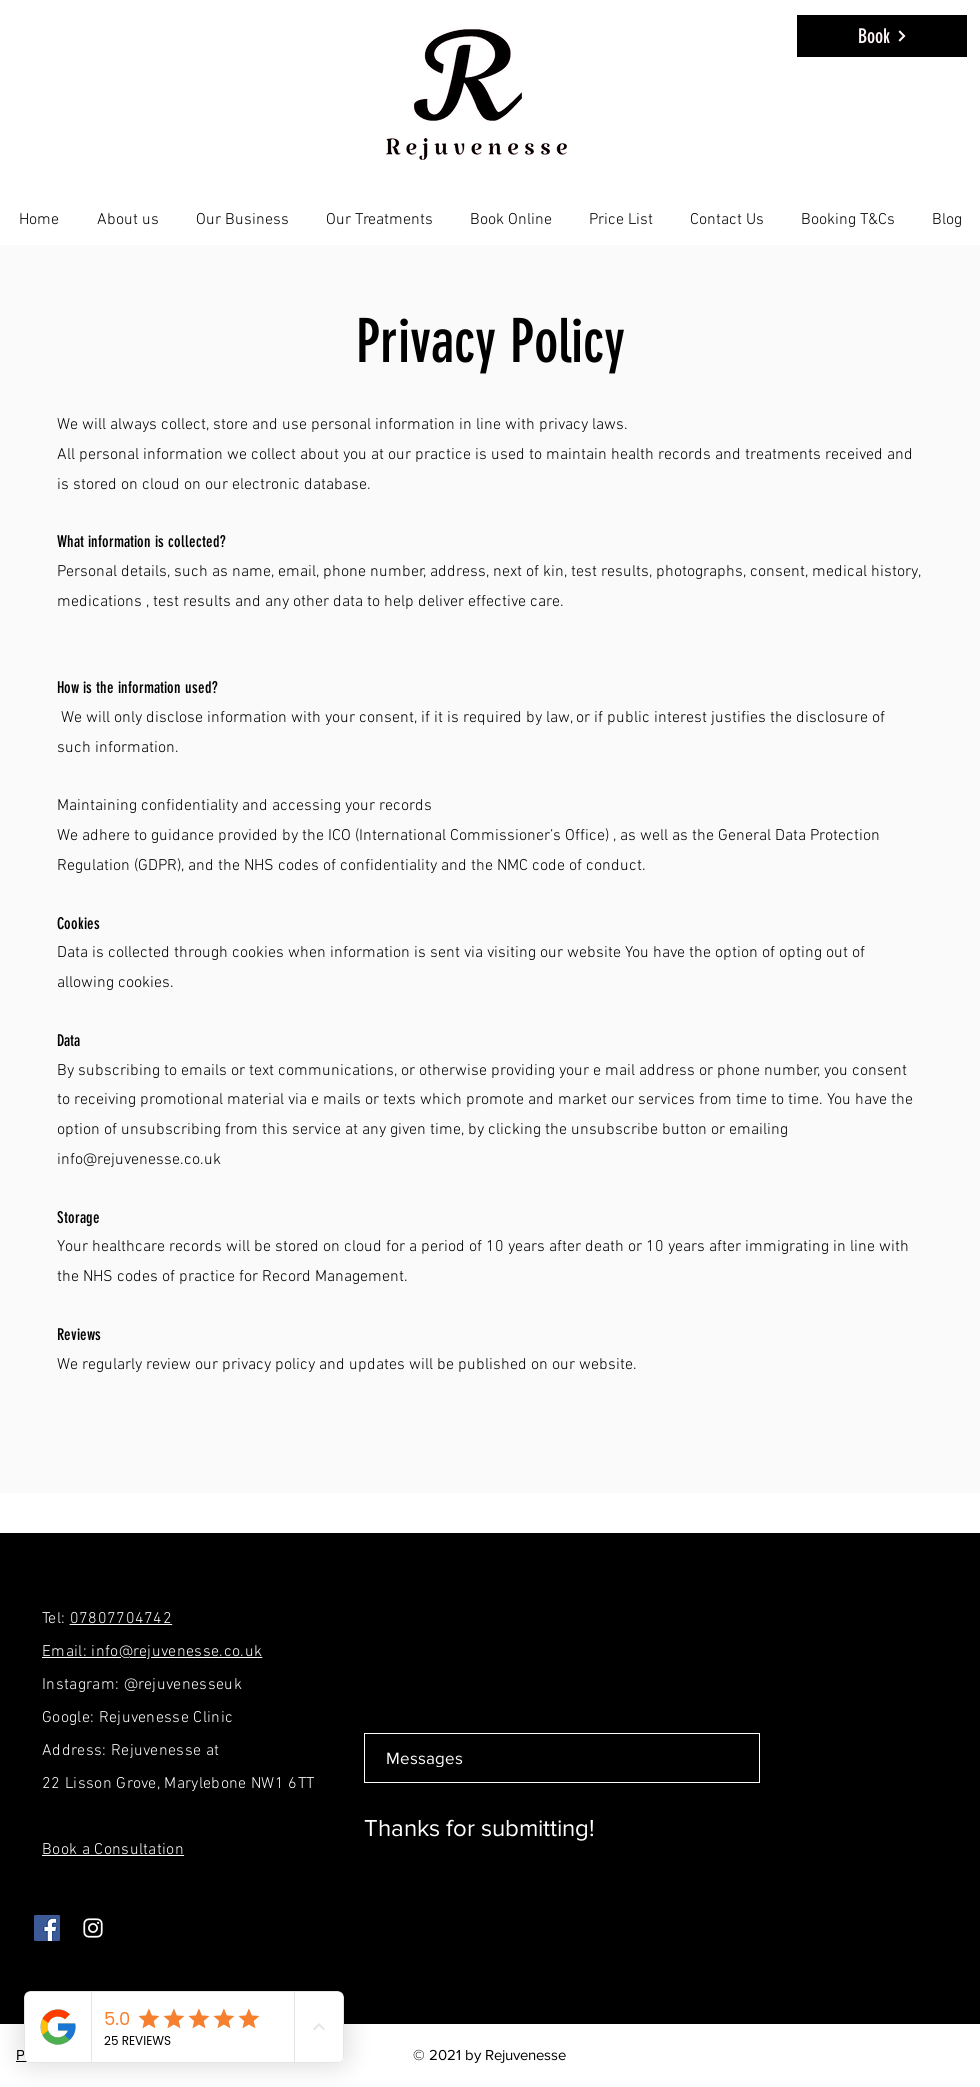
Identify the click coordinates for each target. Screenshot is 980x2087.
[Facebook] (47, 1928)
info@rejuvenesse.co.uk (139, 1160)
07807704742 (121, 1619)
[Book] (882, 36)
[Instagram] (93, 1928)
